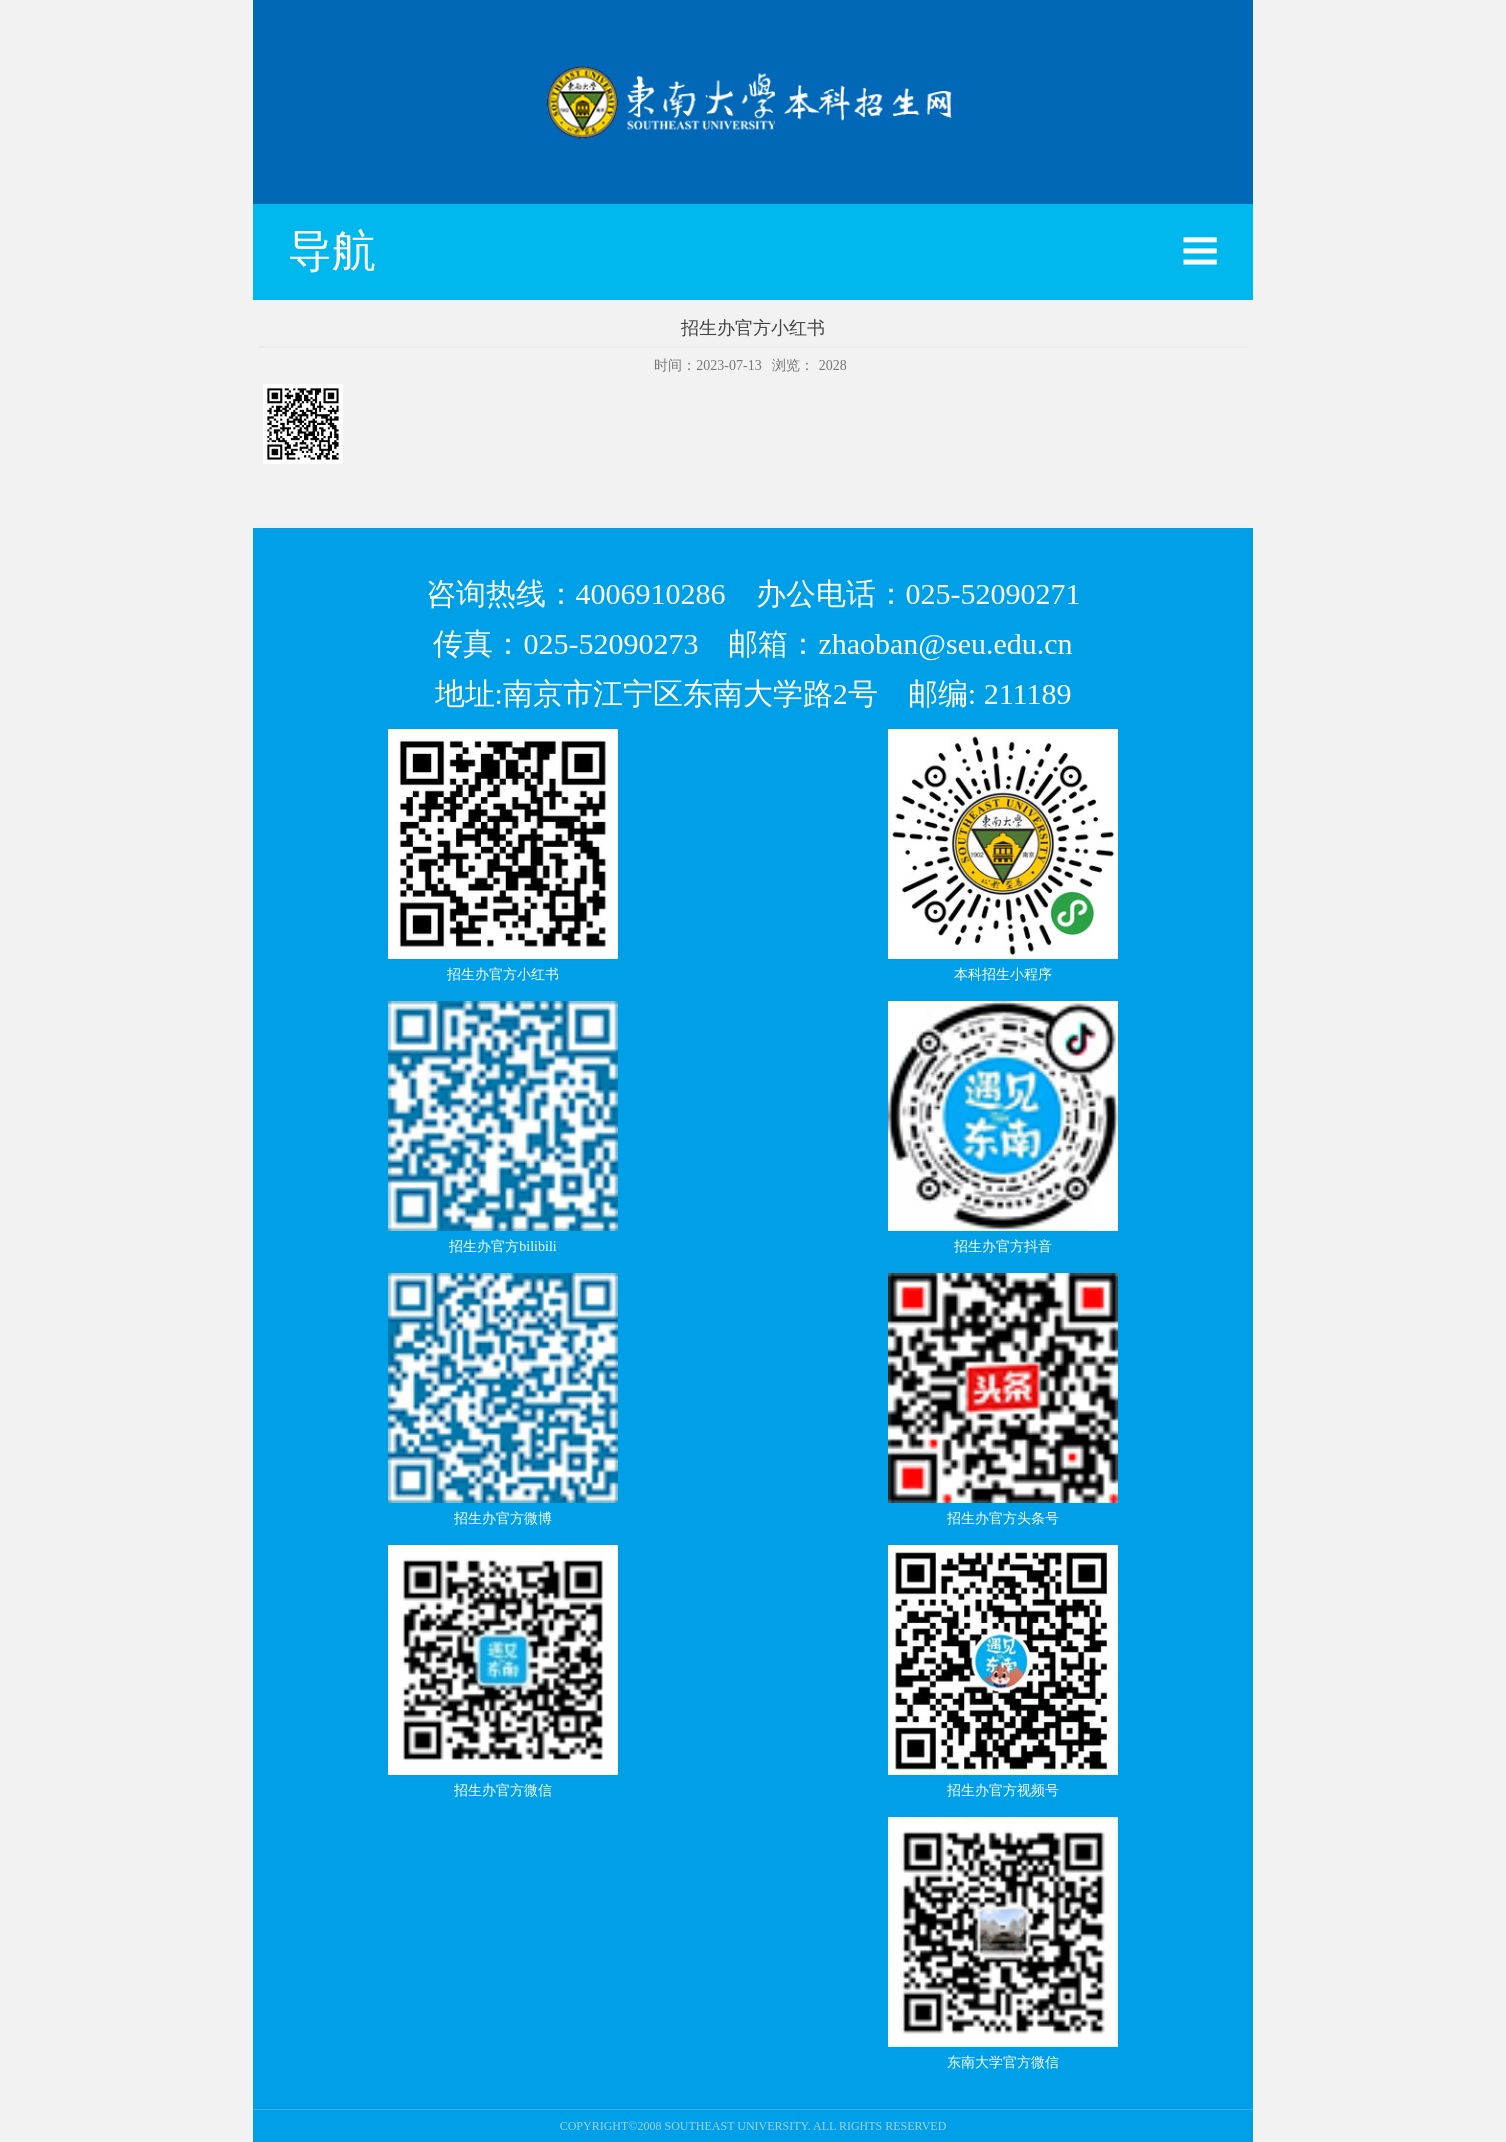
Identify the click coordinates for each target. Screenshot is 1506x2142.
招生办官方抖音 (1003, 1246)
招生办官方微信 (503, 1790)
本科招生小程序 (1003, 974)
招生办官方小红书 (503, 974)
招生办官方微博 (503, 1518)
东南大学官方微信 (1003, 2062)
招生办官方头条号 (1003, 1518)
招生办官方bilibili (502, 1246)
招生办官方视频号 (1003, 1790)
